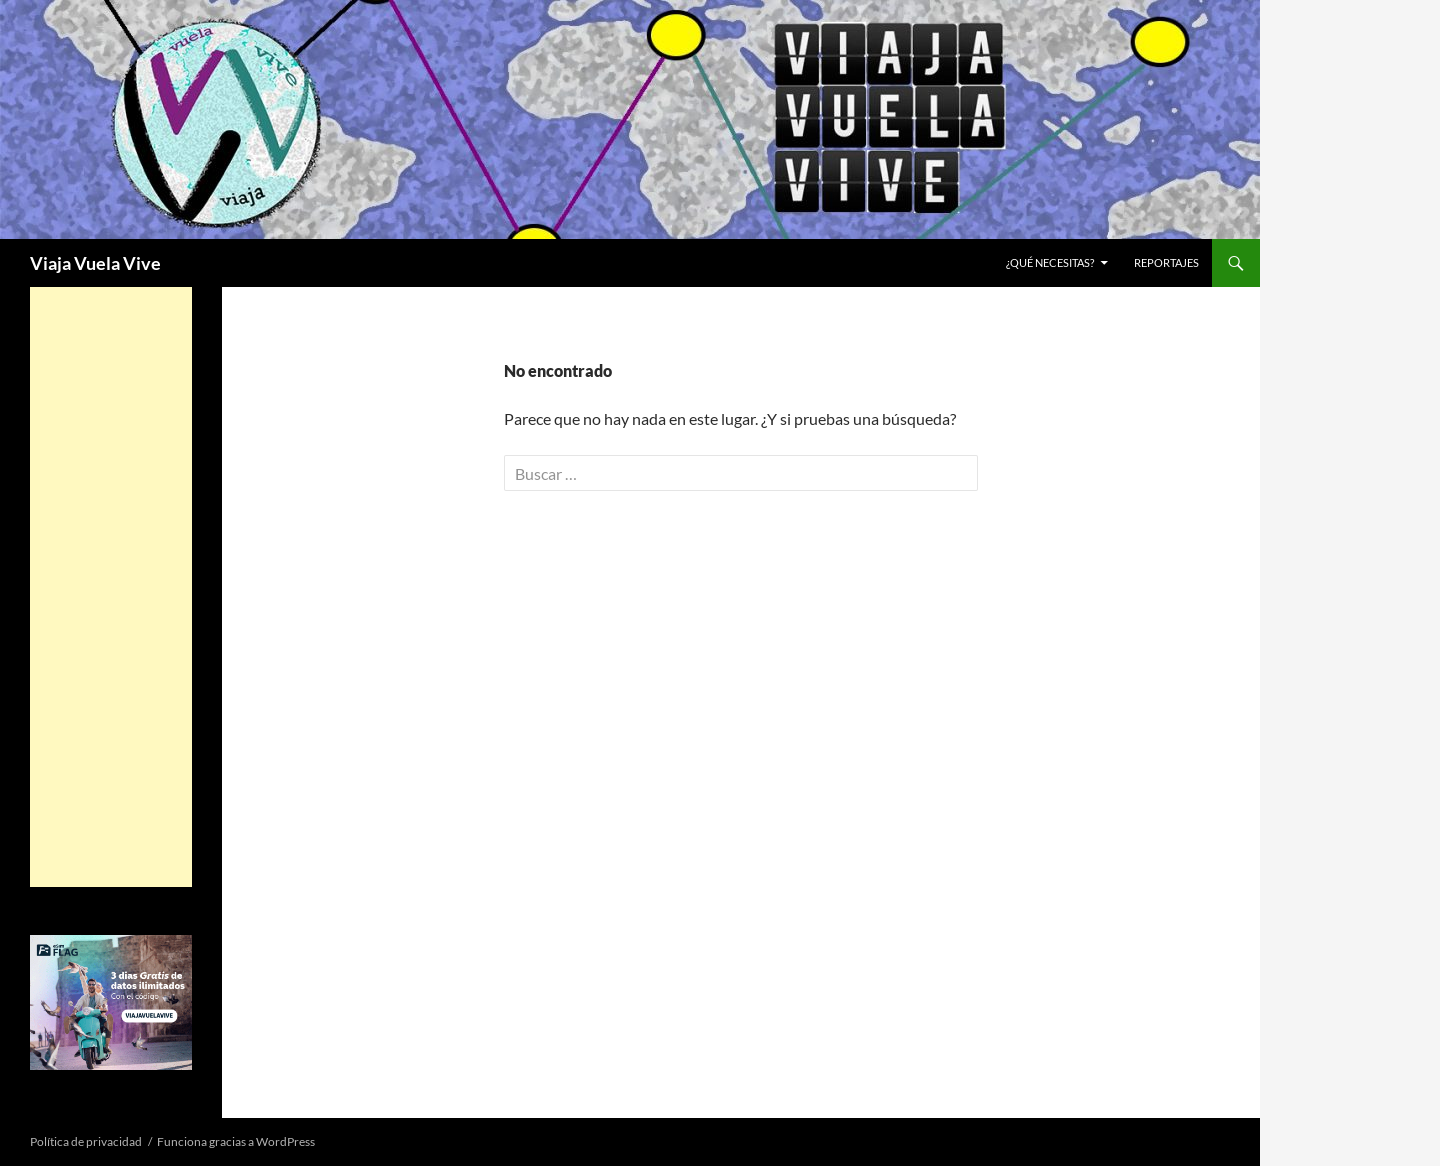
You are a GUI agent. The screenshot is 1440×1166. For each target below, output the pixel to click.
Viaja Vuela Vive (95, 263)
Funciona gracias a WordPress (236, 1141)
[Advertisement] (111, 587)
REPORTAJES (1166, 262)
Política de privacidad (86, 1141)
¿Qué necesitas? (1050, 262)
